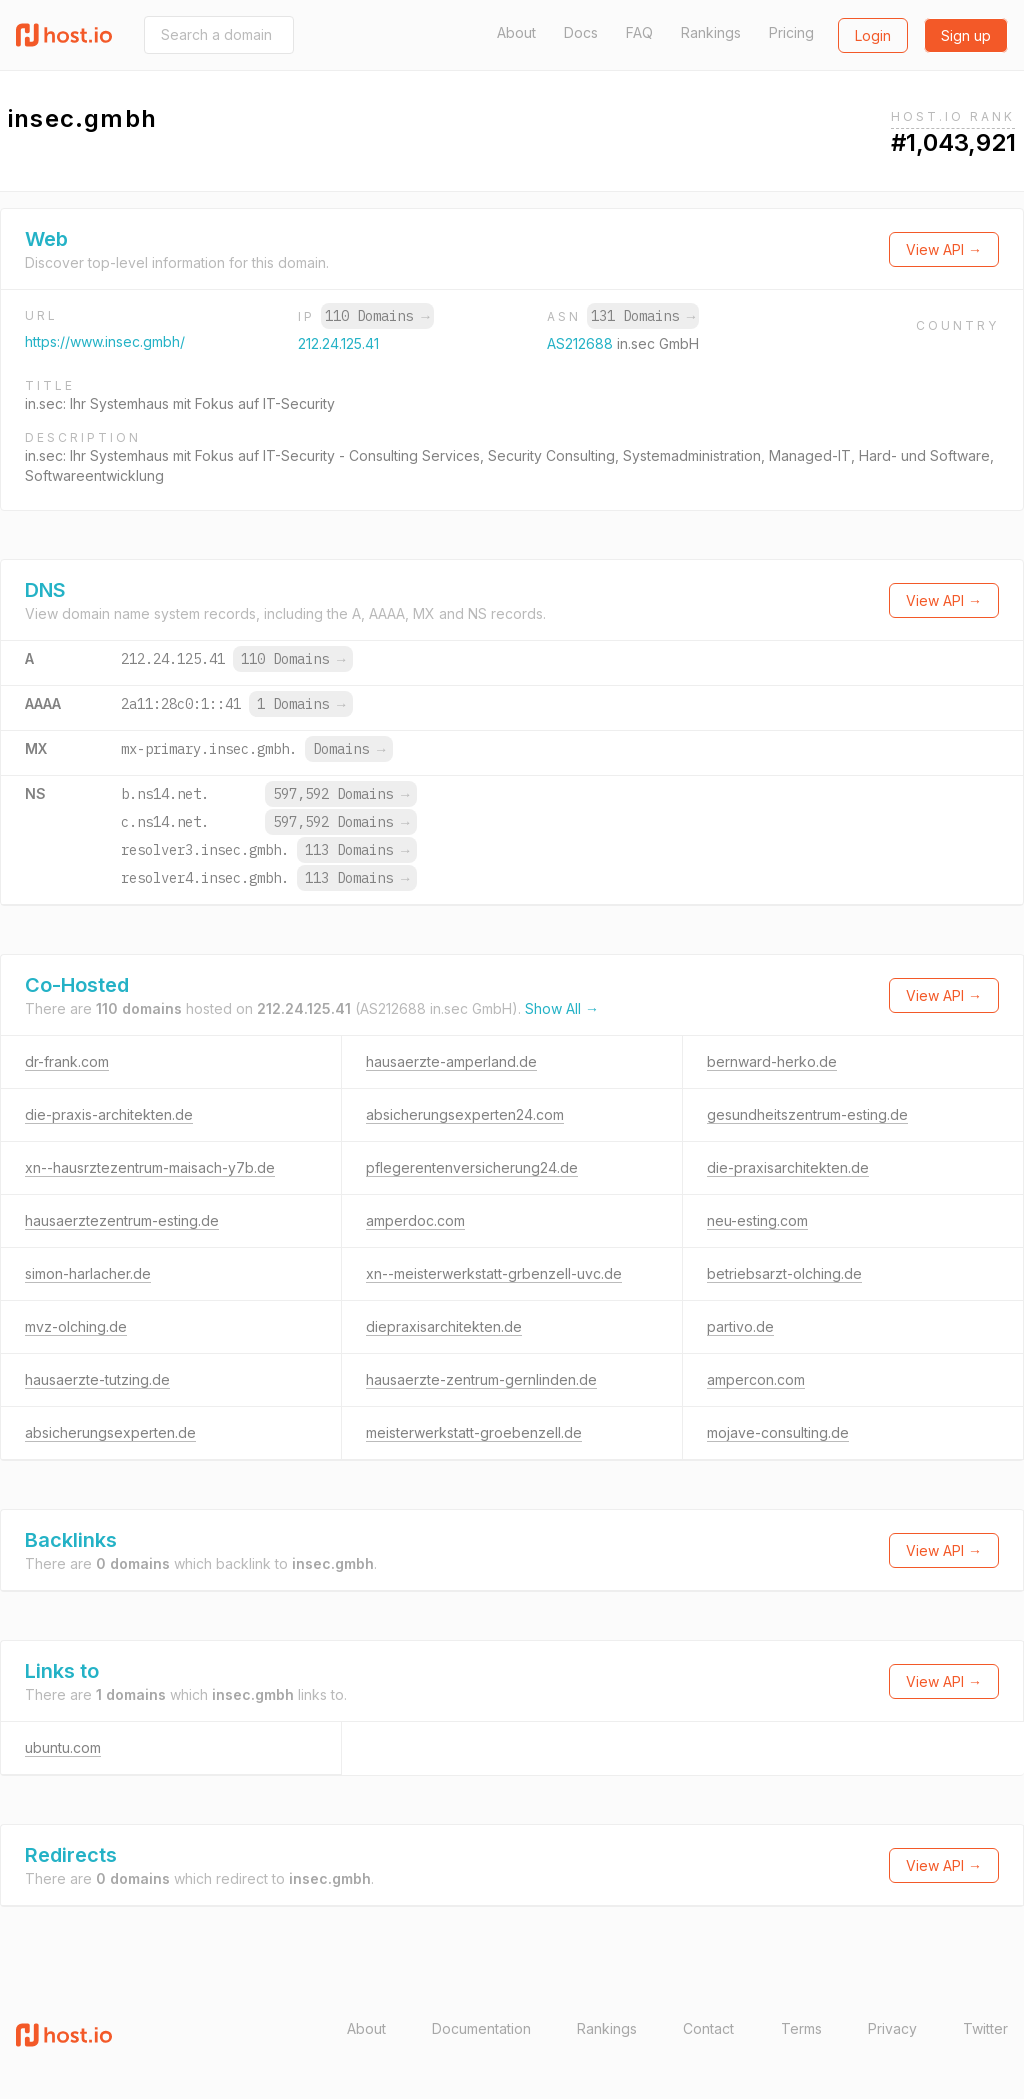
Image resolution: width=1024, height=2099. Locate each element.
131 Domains (643, 316)
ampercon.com (756, 1379)
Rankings (711, 32)
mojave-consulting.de (778, 1432)
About (516, 32)
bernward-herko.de (772, 1061)
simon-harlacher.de (88, 1273)
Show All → (562, 1008)
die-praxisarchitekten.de (788, 1167)
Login (873, 35)
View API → (944, 249)
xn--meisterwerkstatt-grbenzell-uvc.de (494, 1273)
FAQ (639, 32)
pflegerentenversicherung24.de (472, 1167)
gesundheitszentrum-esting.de (807, 1114)
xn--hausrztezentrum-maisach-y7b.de (150, 1167)
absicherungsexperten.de (110, 1432)
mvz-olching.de (76, 1326)
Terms (801, 2028)
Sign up (966, 35)
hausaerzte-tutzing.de (97, 1379)
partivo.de (740, 1326)
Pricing (791, 32)
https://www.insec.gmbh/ (105, 341)
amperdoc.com (415, 1220)
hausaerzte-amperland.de (451, 1061)
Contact (708, 2028)
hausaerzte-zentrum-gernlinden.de (481, 1379)
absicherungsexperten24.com (465, 1114)
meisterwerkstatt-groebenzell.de (474, 1432)
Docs (581, 32)
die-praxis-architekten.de (109, 1114)
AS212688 (582, 343)
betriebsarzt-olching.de (784, 1273)
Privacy (892, 2028)
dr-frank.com (67, 1061)
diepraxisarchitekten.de (444, 1326)
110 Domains (377, 316)
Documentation (481, 2028)
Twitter (985, 2028)
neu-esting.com (757, 1220)
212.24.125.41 (338, 343)
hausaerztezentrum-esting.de (122, 1220)
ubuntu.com (63, 1747)
